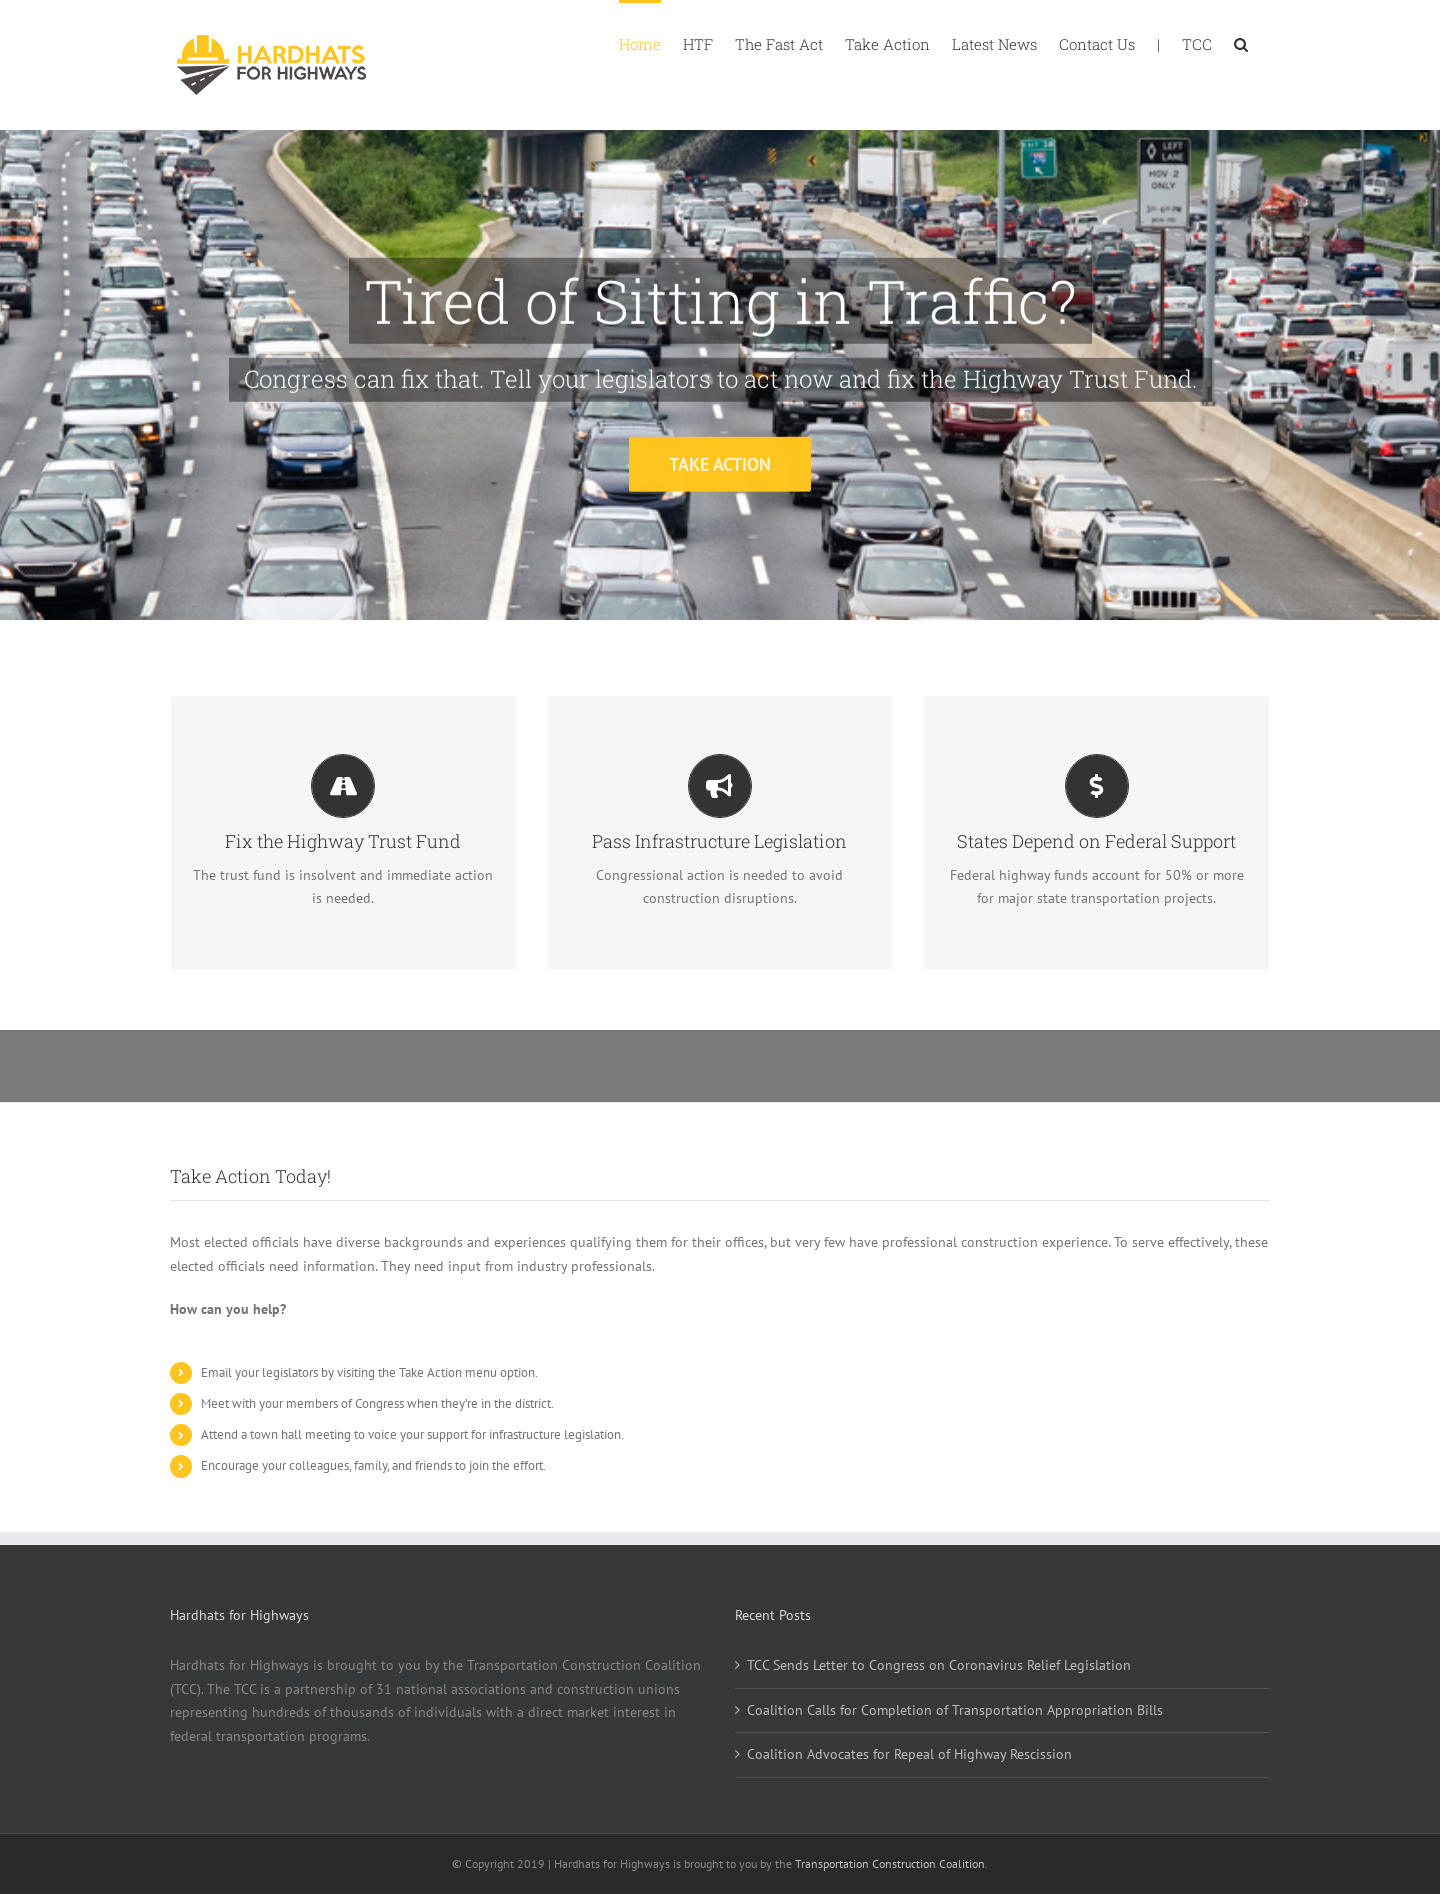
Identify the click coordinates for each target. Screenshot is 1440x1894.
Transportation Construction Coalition (890, 1863)
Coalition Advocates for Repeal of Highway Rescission (909, 1754)
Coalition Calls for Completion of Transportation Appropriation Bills (955, 1710)
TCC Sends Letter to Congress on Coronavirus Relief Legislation (939, 1665)
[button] (1241, 43)
